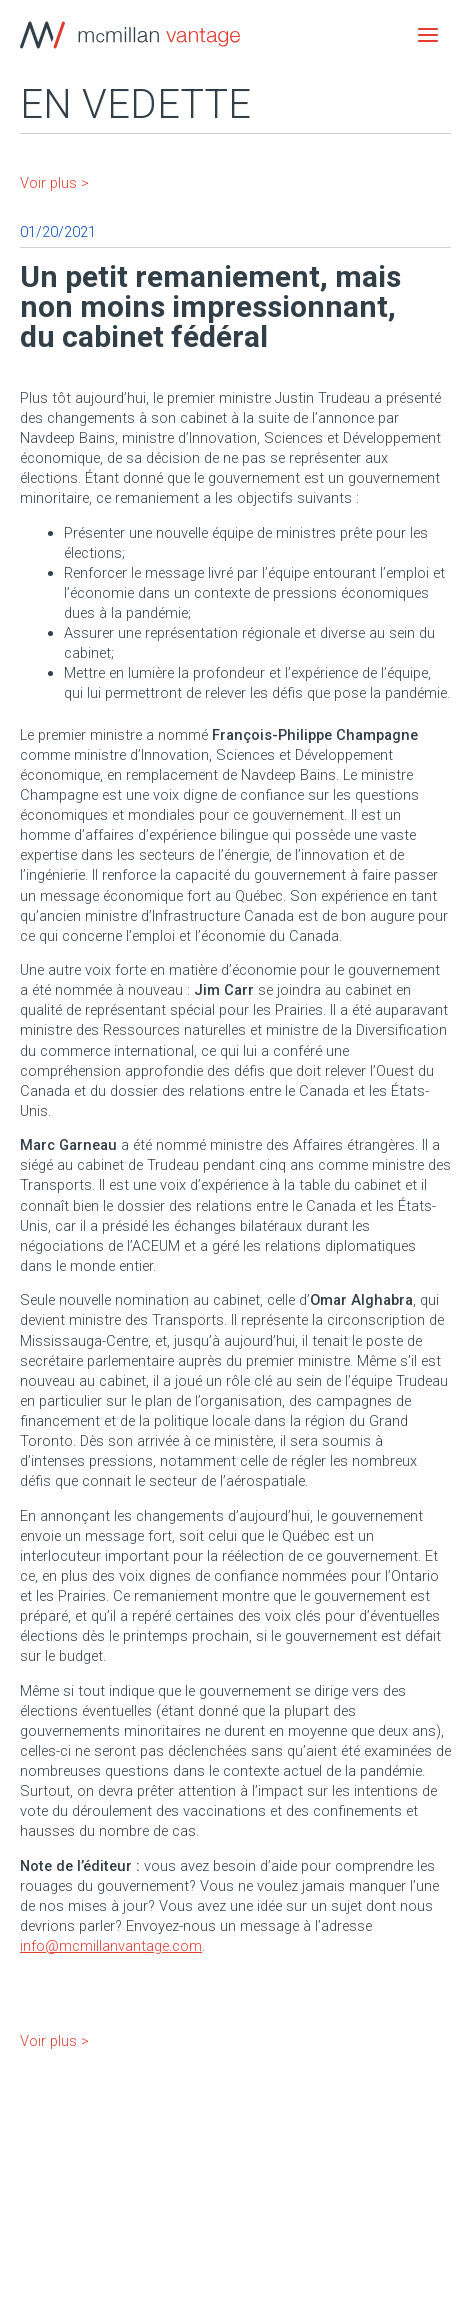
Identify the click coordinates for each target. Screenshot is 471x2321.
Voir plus (48, 183)
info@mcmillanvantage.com (111, 1946)
